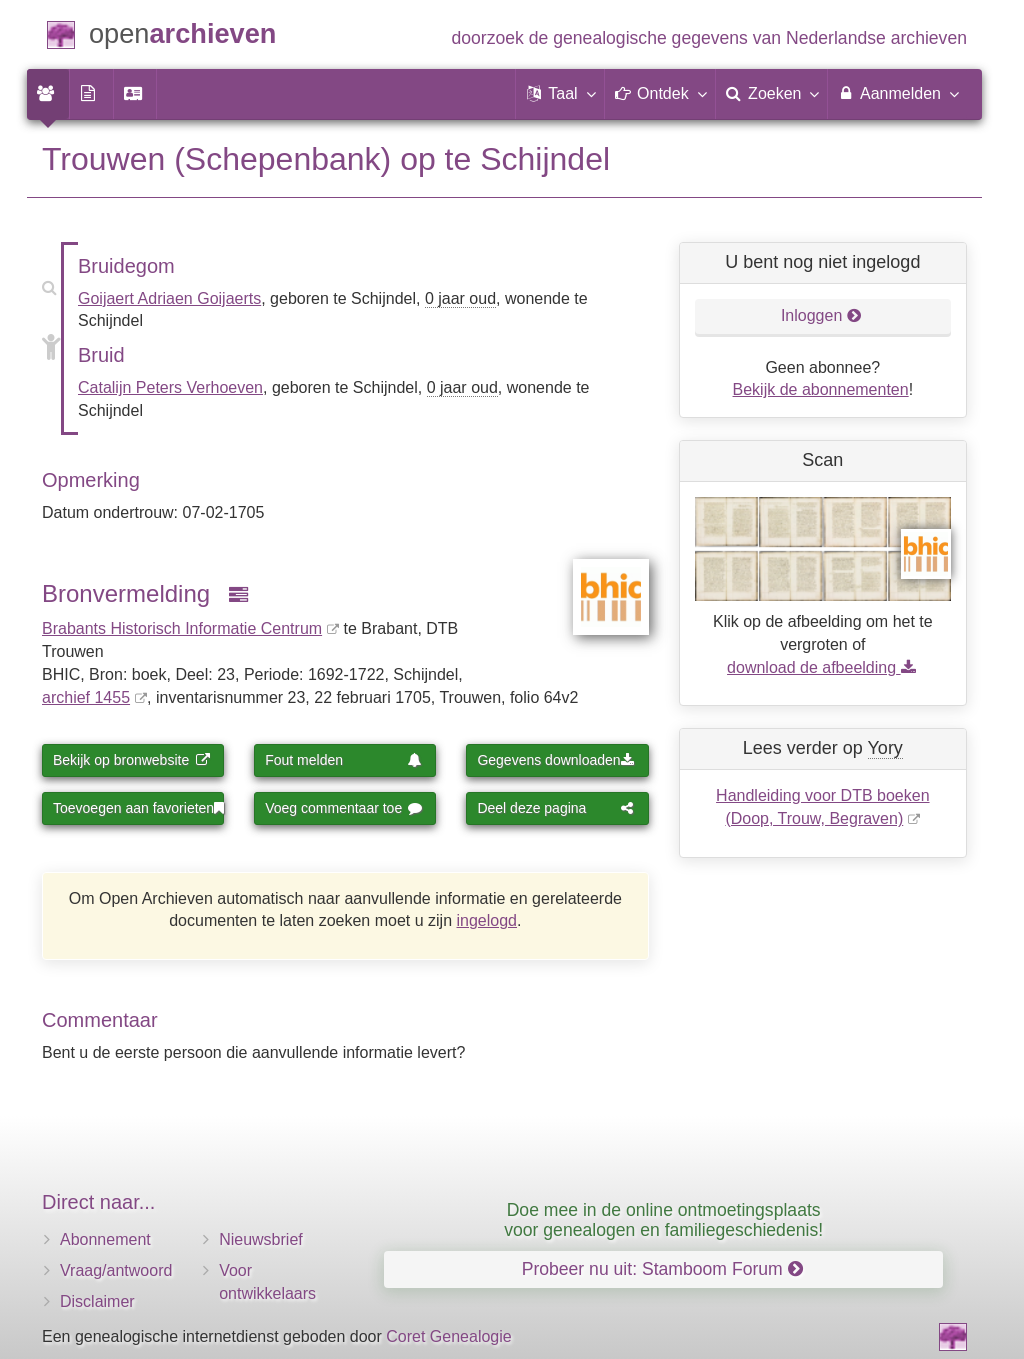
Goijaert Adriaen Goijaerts (169, 298)
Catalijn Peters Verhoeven (170, 387)
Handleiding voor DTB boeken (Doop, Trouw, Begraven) (822, 807)
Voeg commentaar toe (343, 808)
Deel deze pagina (555, 808)
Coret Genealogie (448, 1336)
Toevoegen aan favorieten (138, 808)
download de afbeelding (822, 667)
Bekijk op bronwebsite (131, 760)
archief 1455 (86, 697)
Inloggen (821, 315)
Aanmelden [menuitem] (897, 93)
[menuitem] (48, 94)
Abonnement (105, 1239)
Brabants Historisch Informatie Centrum (182, 628)
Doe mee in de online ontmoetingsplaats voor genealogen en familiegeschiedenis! (663, 1219)
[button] (560, 94)
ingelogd (487, 920)
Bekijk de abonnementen (821, 389)
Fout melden (343, 760)
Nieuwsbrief (261, 1239)
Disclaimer (97, 1301)
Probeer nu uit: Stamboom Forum (662, 1269)
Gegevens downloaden (555, 760)
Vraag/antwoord (116, 1270)
